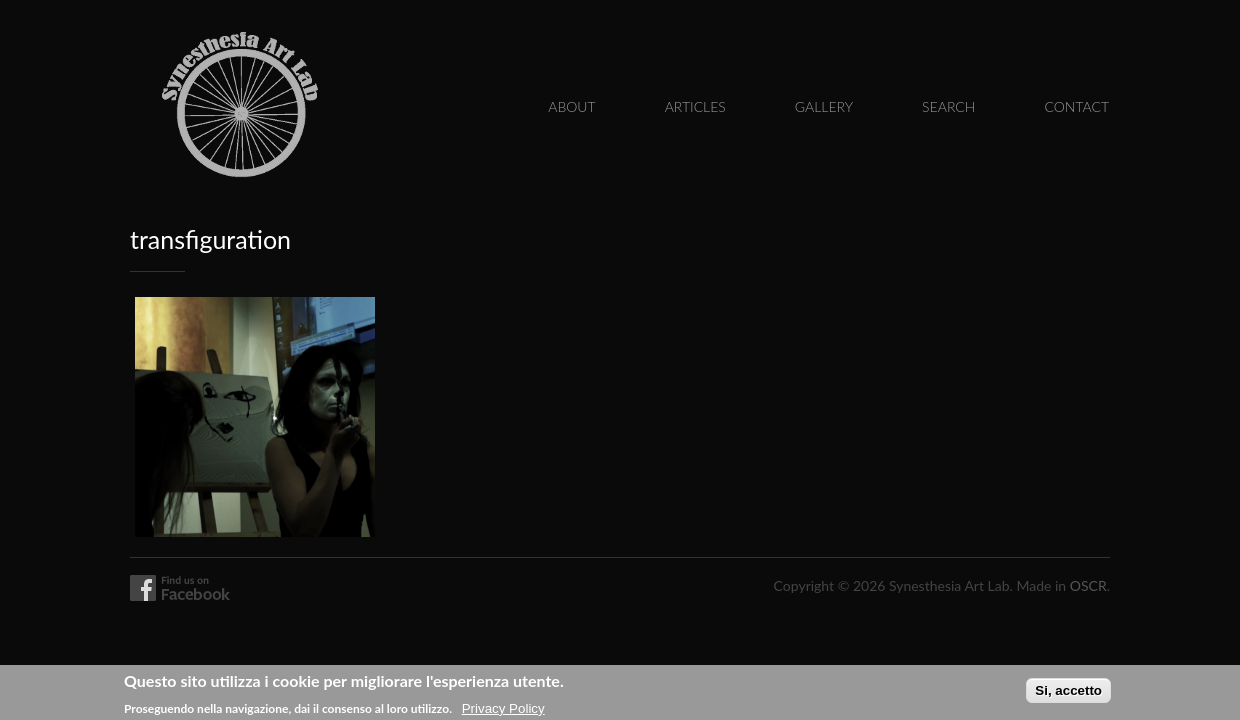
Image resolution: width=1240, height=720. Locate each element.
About (571, 106)
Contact (1076, 106)
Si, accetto (1068, 692)
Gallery (824, 106)
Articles (695, 106)
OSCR (1088, 585)
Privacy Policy (503, 710)
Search (948, 106)
